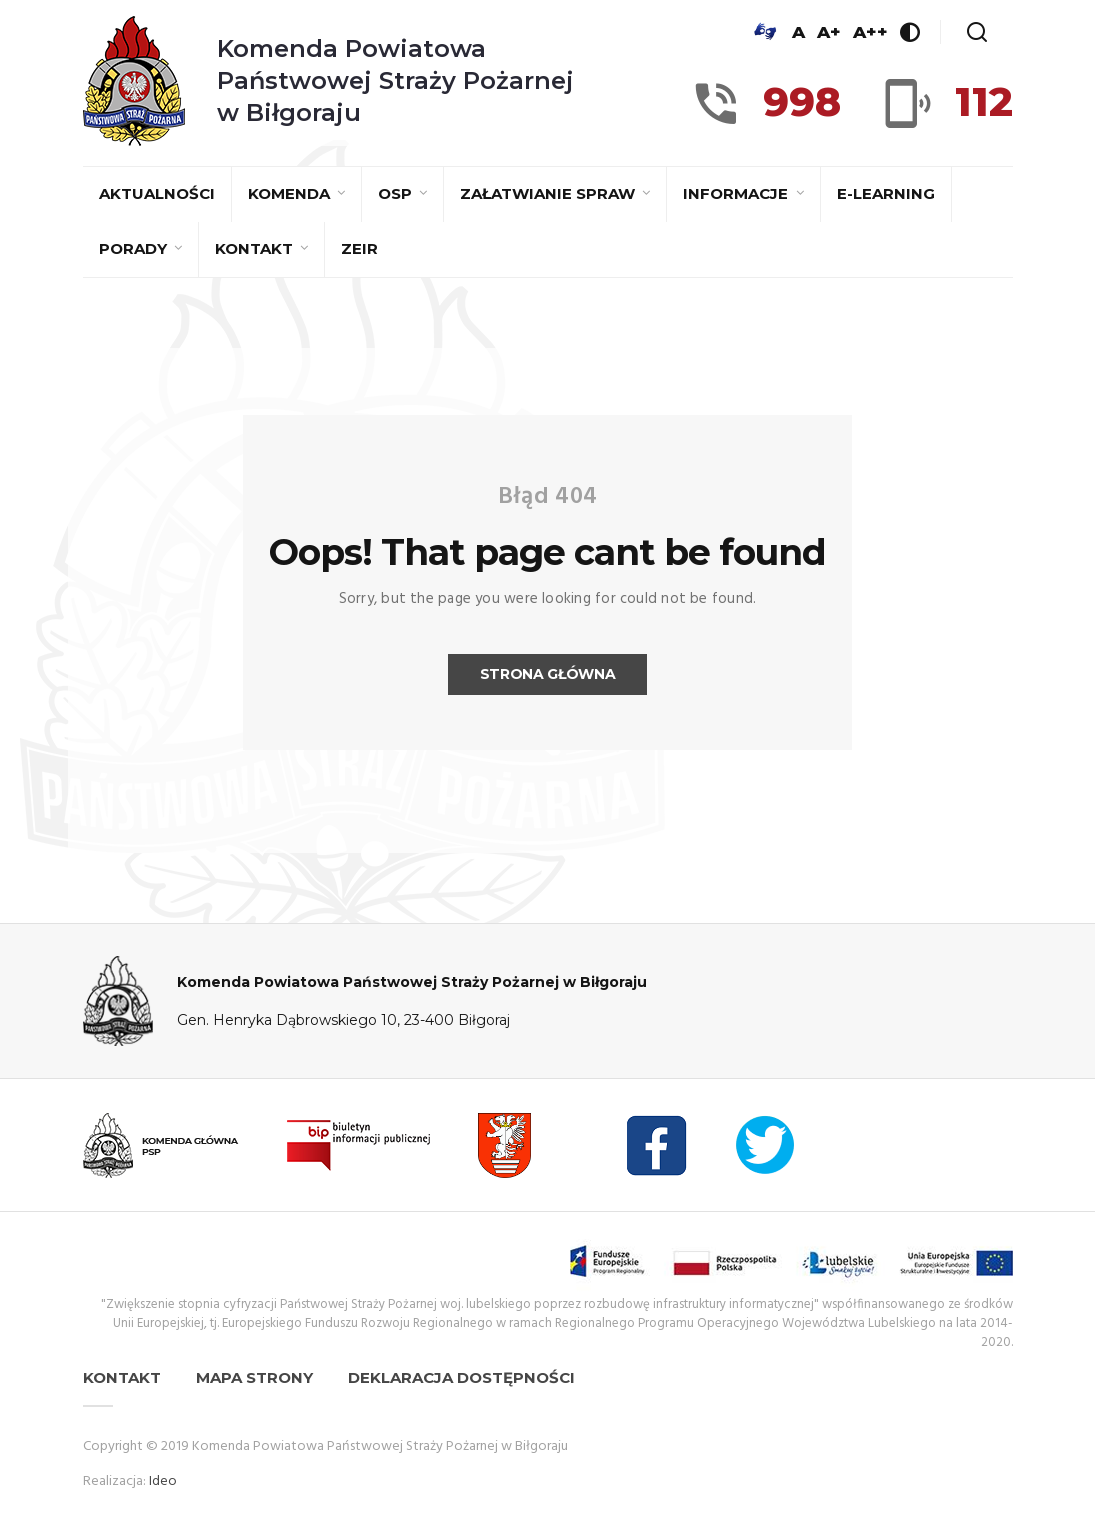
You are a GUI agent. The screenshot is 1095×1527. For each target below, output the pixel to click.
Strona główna (547, 674)
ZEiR (359, 248)
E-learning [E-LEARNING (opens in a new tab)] (886, 193)
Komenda (291, 193)
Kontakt (256, 248)
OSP (397, 193)
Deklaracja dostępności (461, 1377)
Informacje (737, 193)
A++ (870, 32)
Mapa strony (254, 1377)
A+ (829, 32)
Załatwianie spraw (549, 193)
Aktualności (157, 193)
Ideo (163, 1481)
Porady (135, 248)
